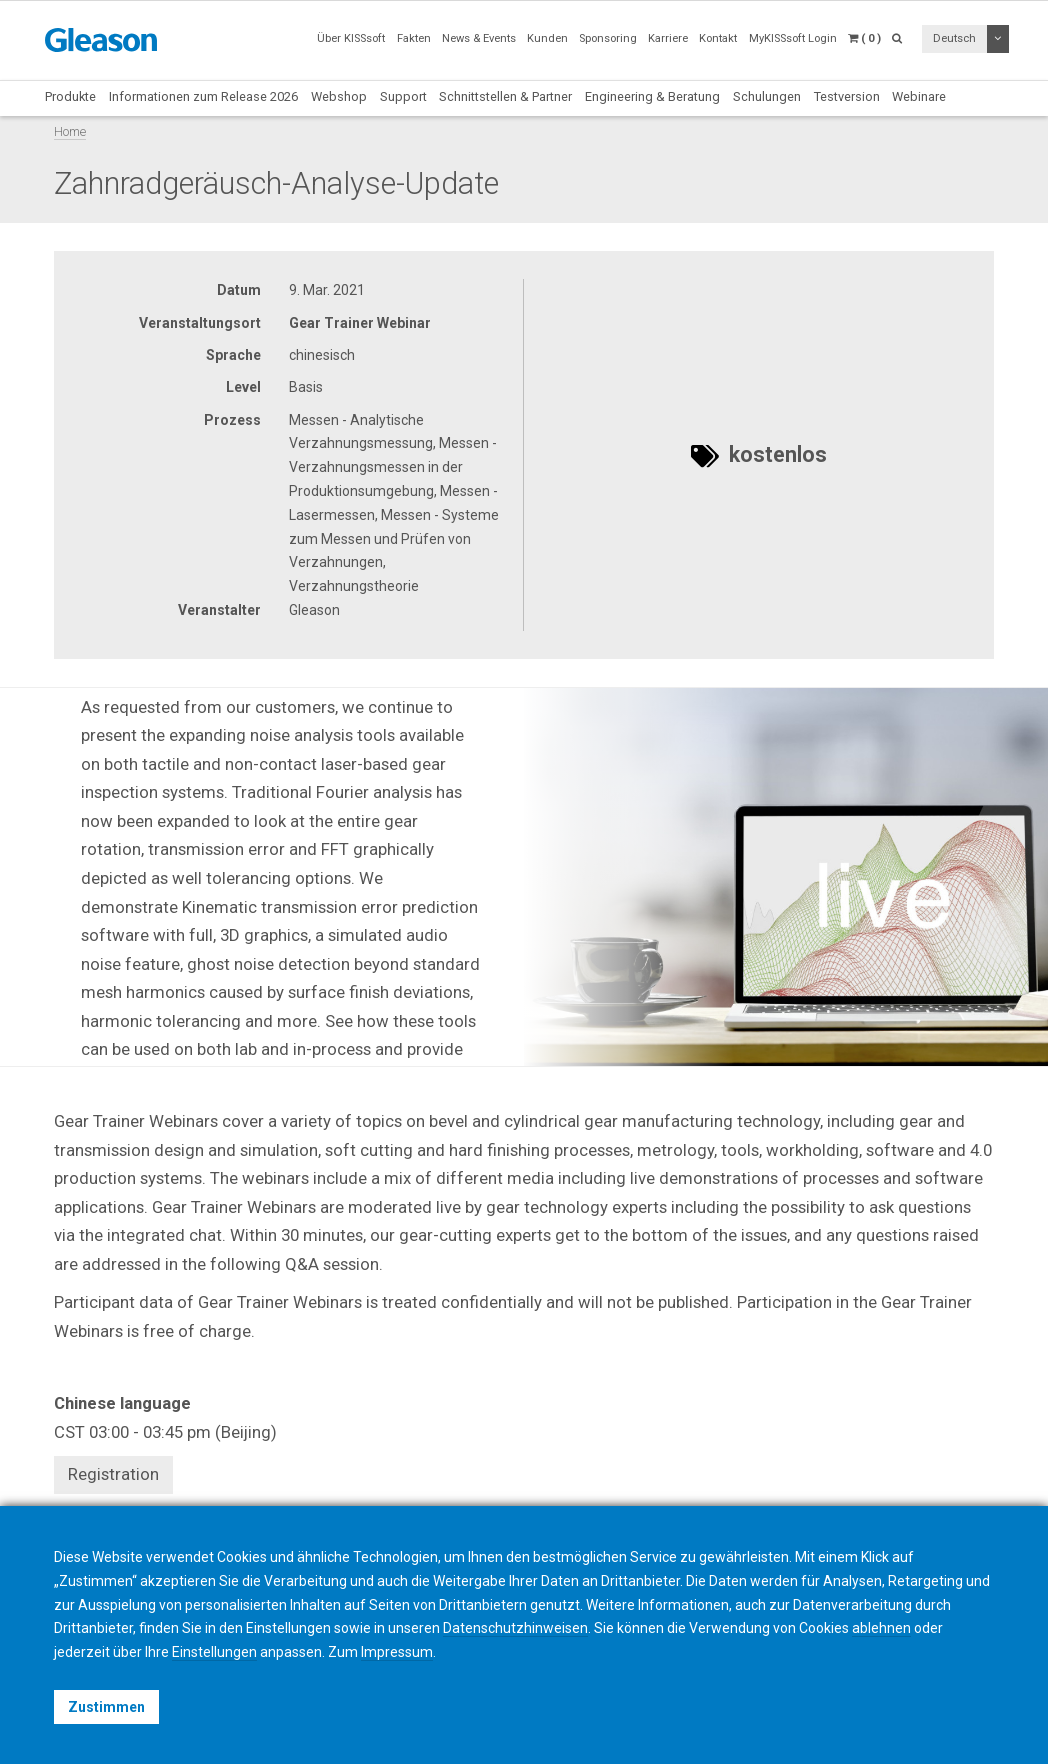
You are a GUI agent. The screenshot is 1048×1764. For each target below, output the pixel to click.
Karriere (668, 38)
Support (403, 96)
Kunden (547, 38)
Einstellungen (214, 1652)
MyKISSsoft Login (793, 38)
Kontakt (718, 38)
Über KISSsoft (351, 38)
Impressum (397, 1652)
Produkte (70, 96)
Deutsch (954, 38)
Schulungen (767, 96)
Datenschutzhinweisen (515, 1628)
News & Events (479, 38)
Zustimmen (106, 1707)
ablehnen (881, 1628)
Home (70, 131)
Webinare (919, 96)
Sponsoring (608, 38)
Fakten (414, 38)
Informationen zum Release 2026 (203, 96)
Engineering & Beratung (652, 96)
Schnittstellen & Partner (505, 96)
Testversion (847, 96)
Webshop (339, 96)
